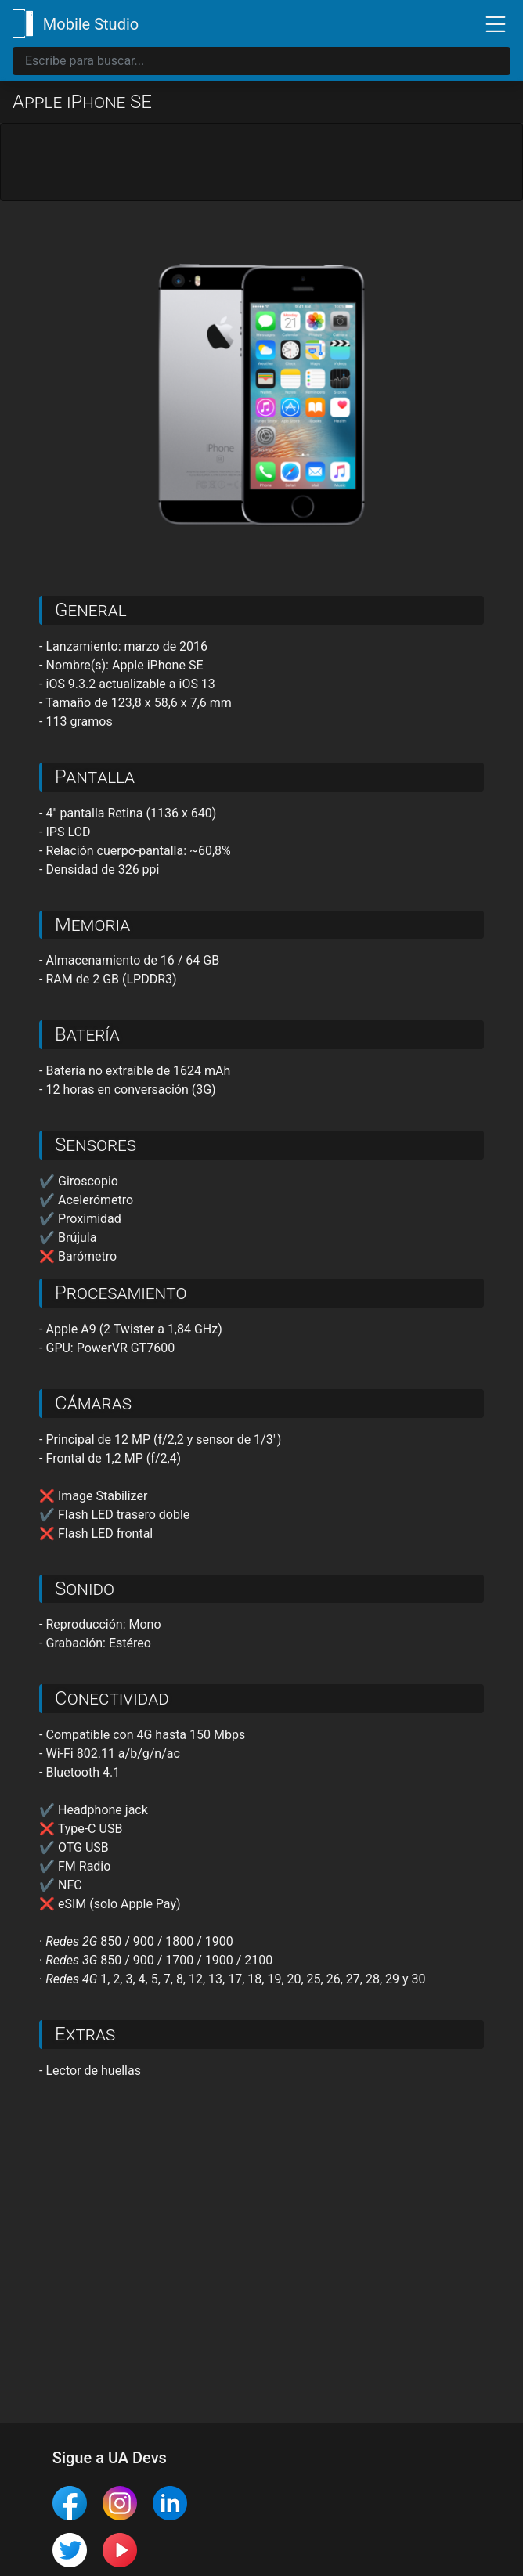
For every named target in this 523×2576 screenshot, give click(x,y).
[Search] (261, 61)
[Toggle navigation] (489, 23)
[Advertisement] (261, 163)
